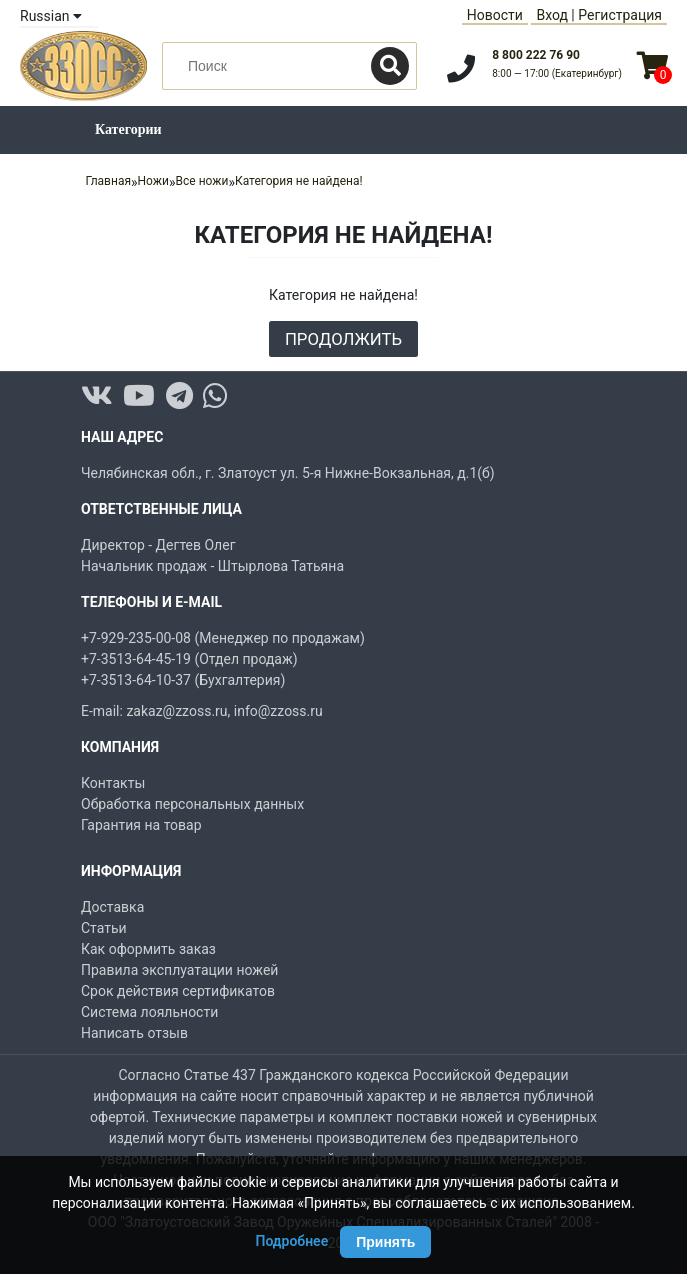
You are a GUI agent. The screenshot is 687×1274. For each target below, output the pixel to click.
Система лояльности (149, 1012)
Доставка (112, 907)
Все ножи (202, 181)
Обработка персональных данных (192, 804)
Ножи (153, 181)
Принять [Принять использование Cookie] (385, 1242)
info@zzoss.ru (278, 711)
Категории (128, 129)
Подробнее (292, 1241)
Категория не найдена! (299, 181)
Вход (551, 15)
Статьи (104, 928)
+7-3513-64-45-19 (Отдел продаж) (189, 659)
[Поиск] (390, 66)
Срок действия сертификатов (178, 991)
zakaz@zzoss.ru (176, 711)
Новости (495, 15)
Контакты (113, 783)
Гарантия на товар (141, 825)
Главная (108, 181)
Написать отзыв (134, 1033)
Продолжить (343, 339)
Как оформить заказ (148, 949)
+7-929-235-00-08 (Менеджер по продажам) (223, 638)
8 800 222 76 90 (536, 55)
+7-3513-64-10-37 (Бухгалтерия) (183, 680)
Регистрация (620, 15)
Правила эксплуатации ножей (179, 970)
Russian (51, 16)
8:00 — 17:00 (557, 73)
